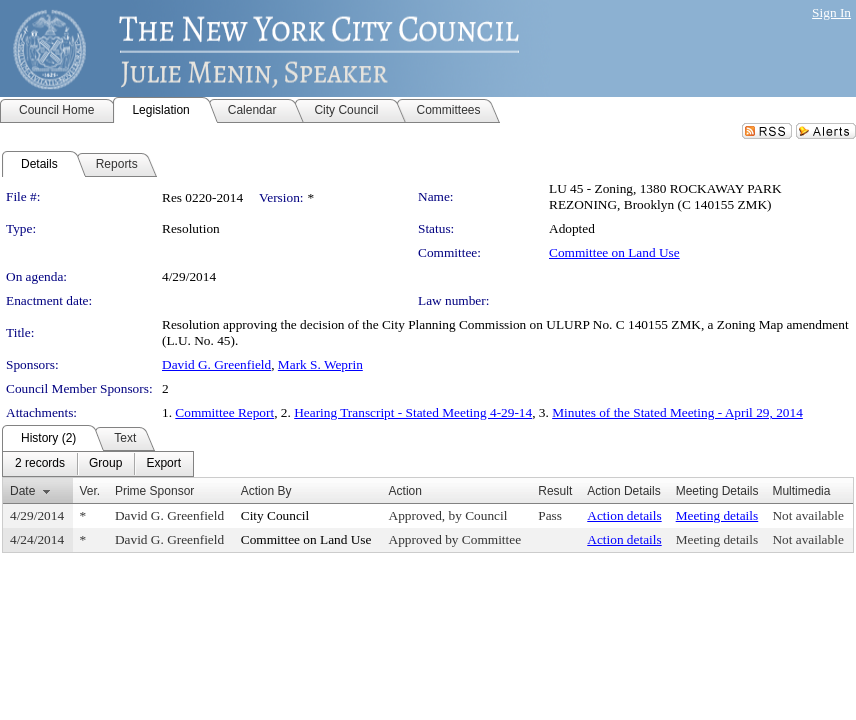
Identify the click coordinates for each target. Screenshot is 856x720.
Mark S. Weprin (320, 364)
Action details (624, 515)
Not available (807, 515)
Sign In (831, 12)
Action (405, 491)
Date (22, 491)
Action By (266, 491)
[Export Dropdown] (163, 464)
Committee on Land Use (614, 252)
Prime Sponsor (154, 491)
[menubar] (98, 464)
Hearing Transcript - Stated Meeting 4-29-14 (413, 412)
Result (555, 491)
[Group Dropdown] (105, 464)
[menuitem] (40, 464)
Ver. (90, 491)
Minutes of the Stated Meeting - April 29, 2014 (677, 412)
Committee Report (224, 412)
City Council (275, 515)
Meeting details (717, 515)
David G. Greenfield (216, 364)
